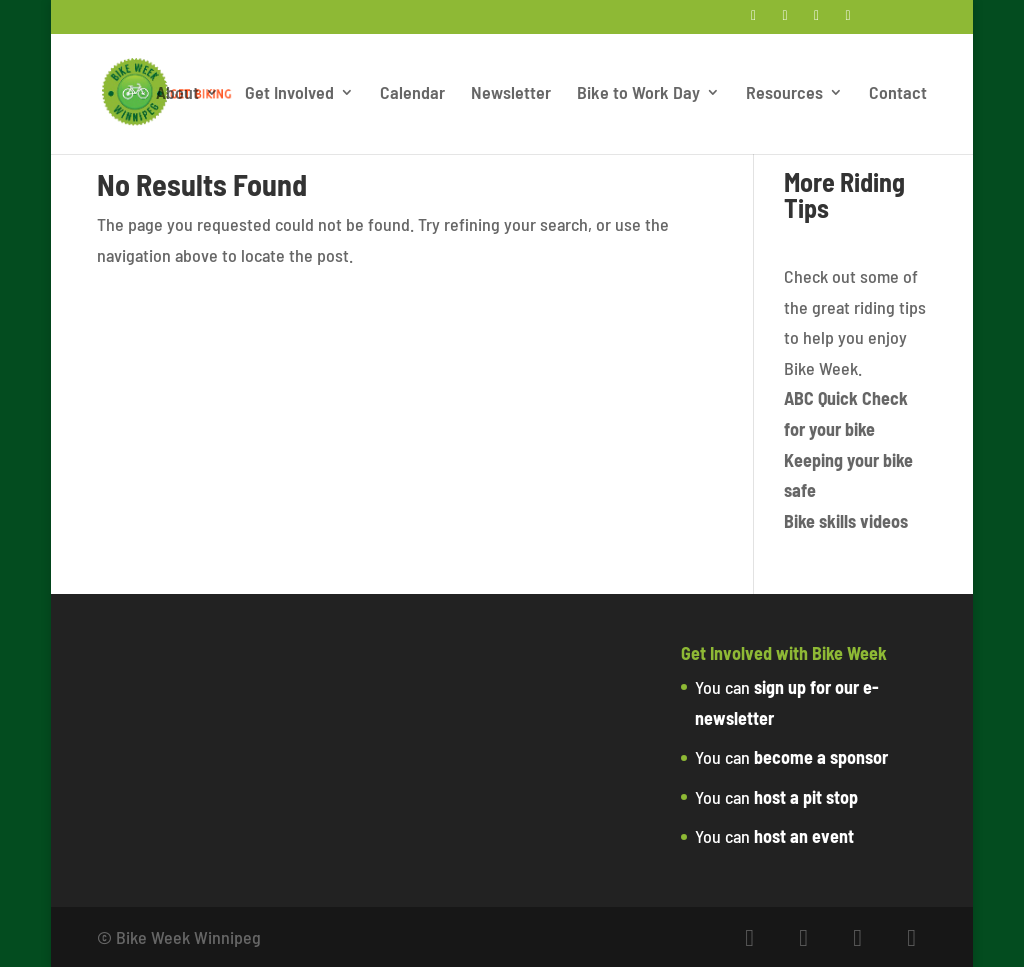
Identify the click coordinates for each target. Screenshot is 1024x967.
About (177, 94)
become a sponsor (821, 757)
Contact (898, 94)
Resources (784, 94)
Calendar (412, 94)
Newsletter (511, 94)
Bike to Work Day (638, 94)
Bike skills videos (846, 521)
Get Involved (289, 94)
